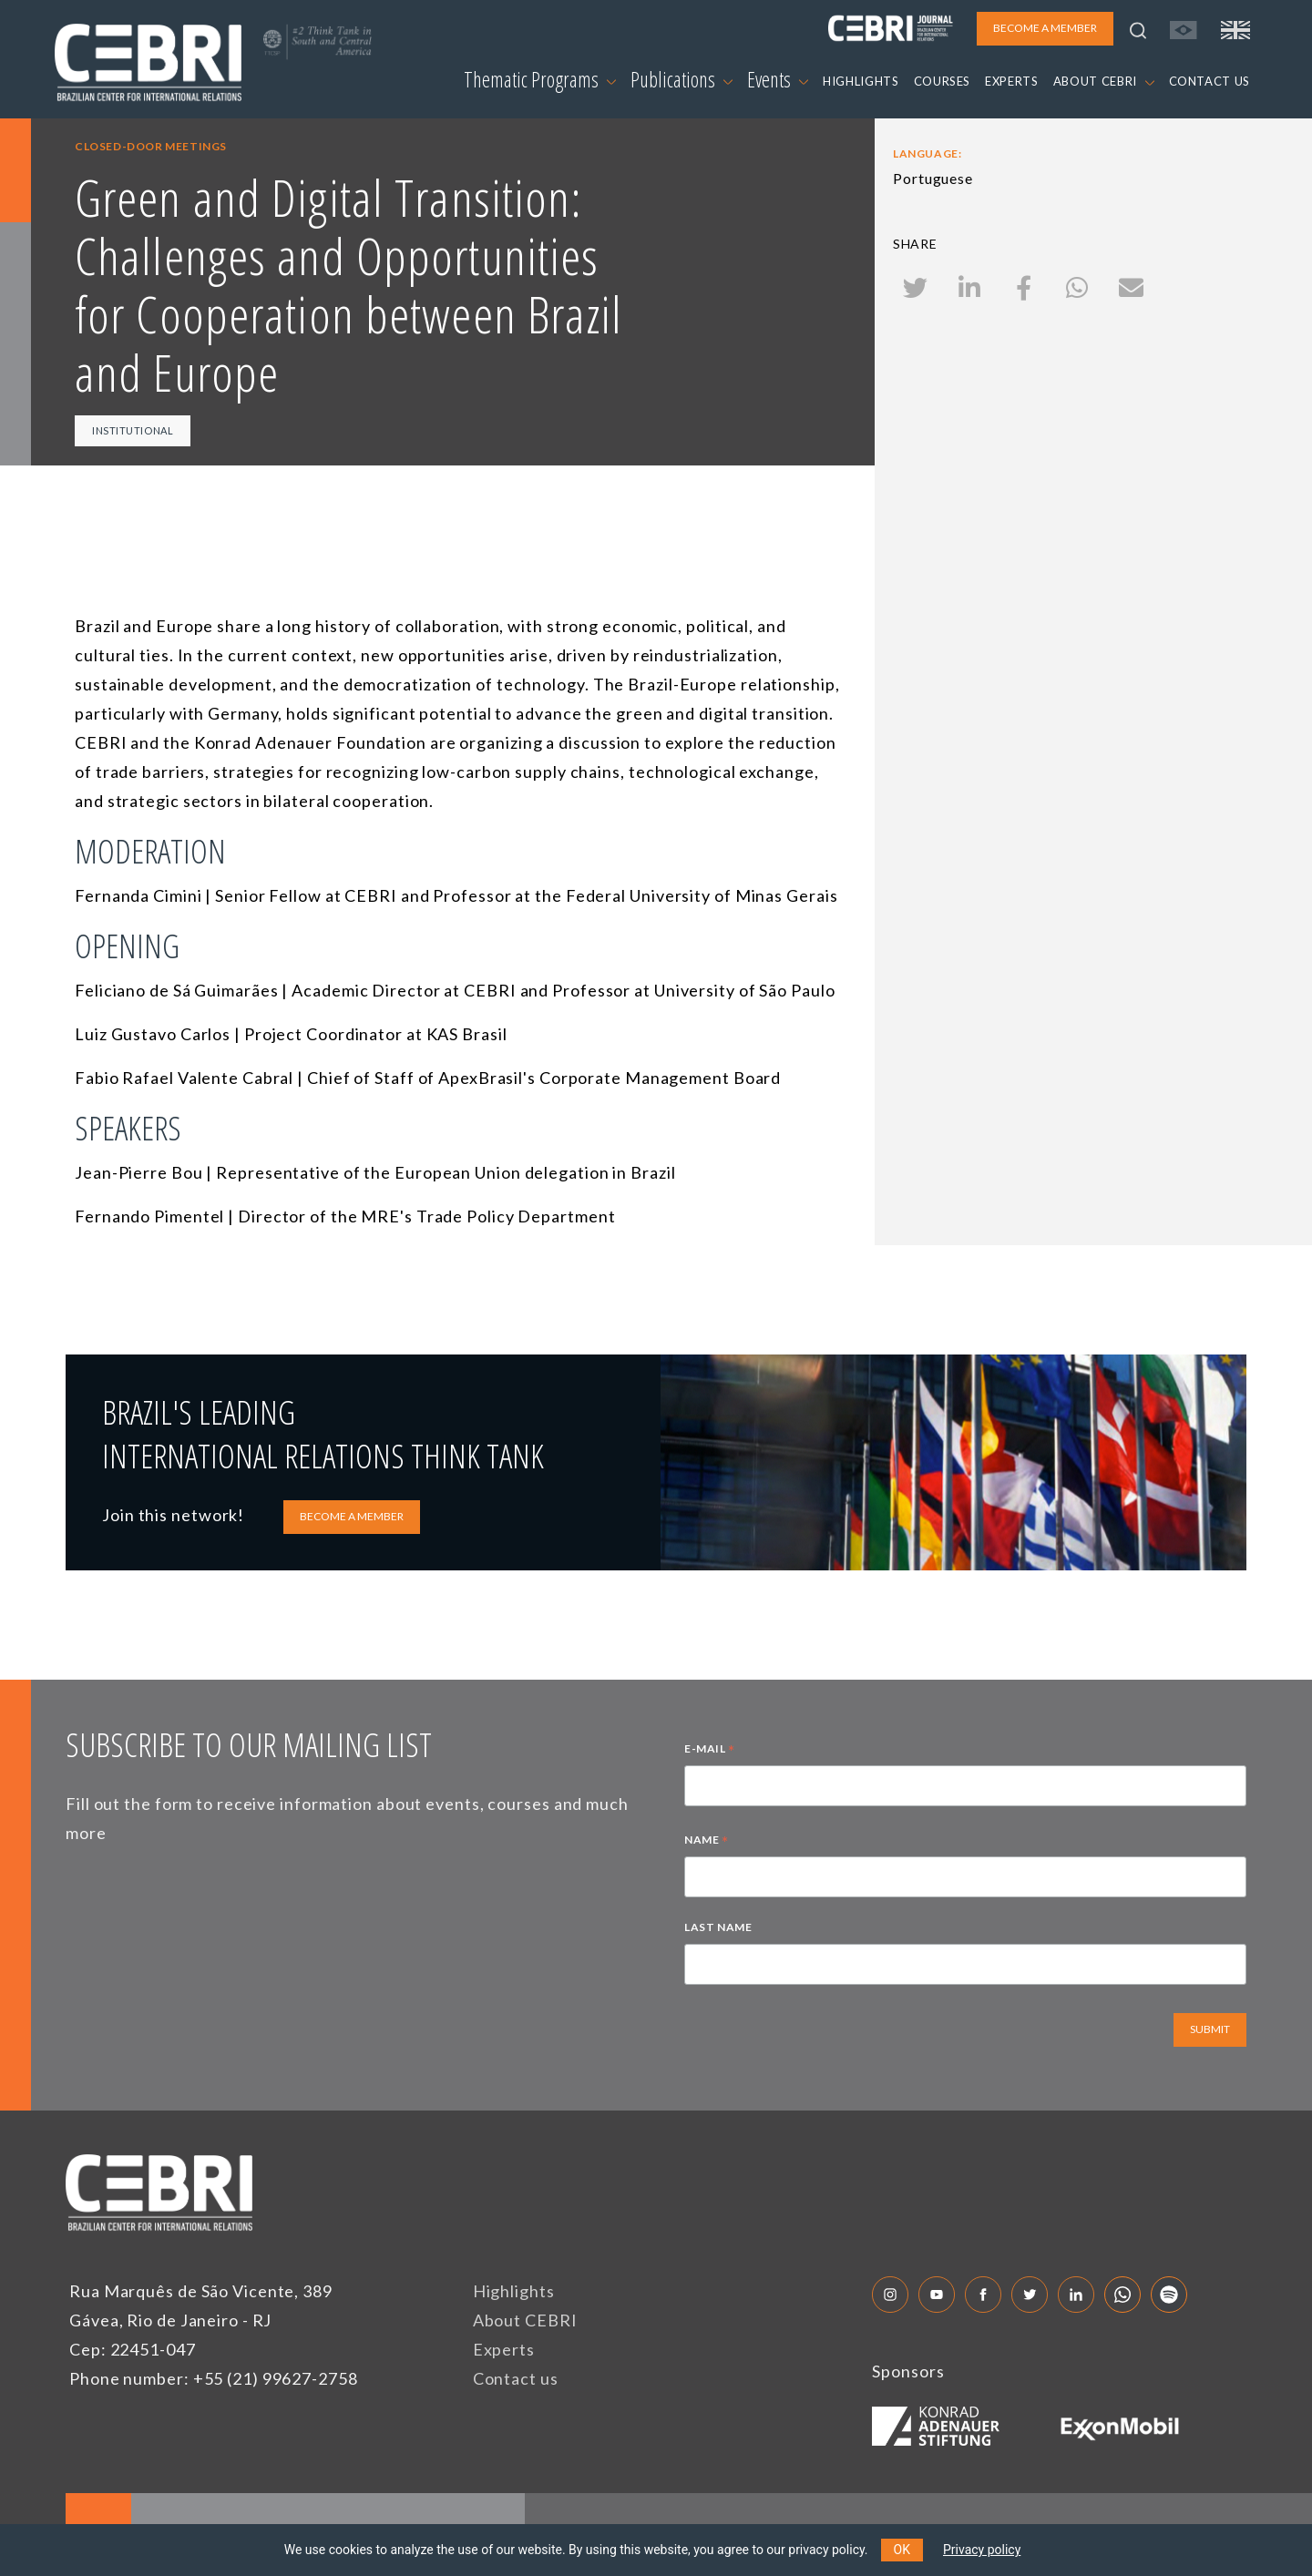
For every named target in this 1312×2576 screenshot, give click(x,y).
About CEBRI (525, 2320)
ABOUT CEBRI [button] (1103, 81)
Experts (504, 2349)
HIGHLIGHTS (861, 81)
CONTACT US (1210, 81)
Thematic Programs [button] (540, 79)
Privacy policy (981, 2549)
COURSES (942, 81)
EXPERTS (1012, 81)
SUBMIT (1210, 2029)
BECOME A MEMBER (352, 1516)
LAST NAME (718, 1927)
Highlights (514, 2291)
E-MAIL (709, 1751)
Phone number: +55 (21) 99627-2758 (213, 2378)
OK (902, 2549)
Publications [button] (681, 79)
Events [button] (777, 79)
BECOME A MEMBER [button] (1045, 28)
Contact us (516, 2378)
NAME (706, 1842)
